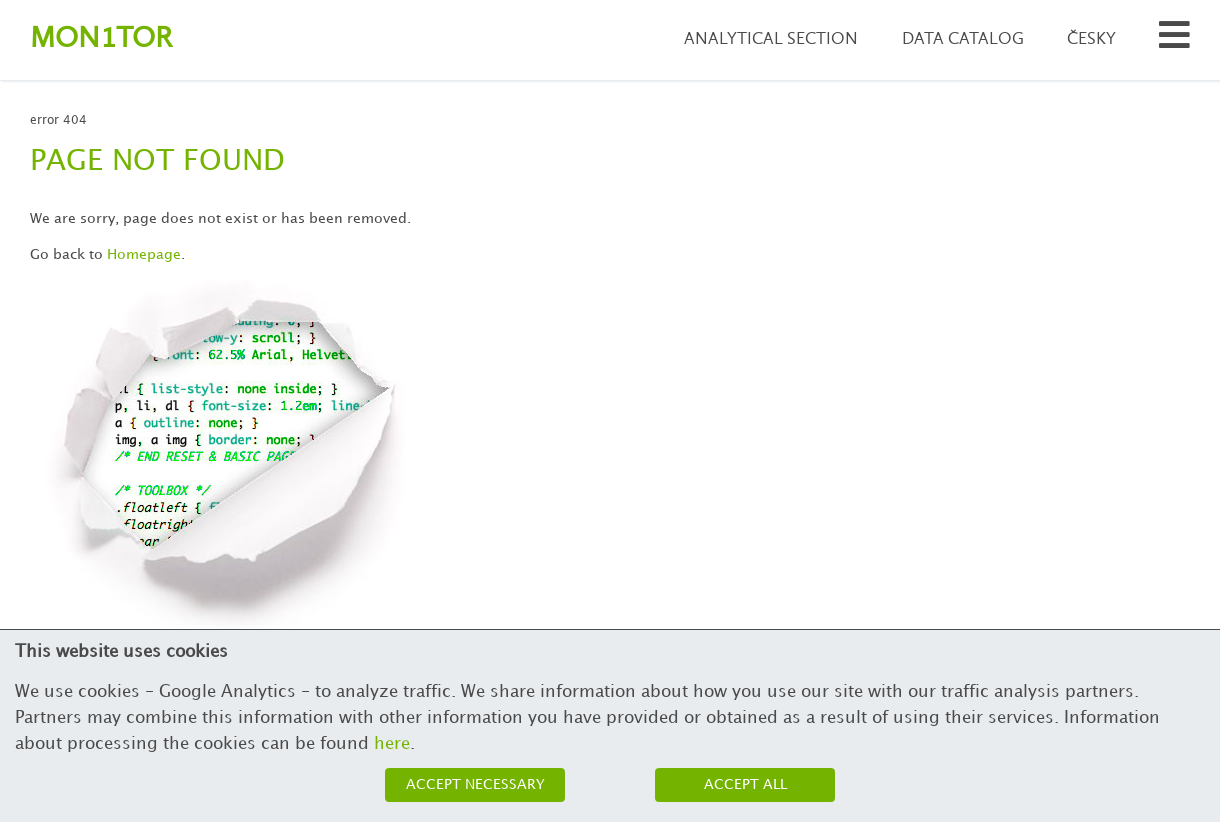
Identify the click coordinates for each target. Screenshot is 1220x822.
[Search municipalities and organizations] (1174, 40)
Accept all (745, 784)
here (392, 744)
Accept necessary (475, 784)
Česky (1091, 39)
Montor (101, 39)
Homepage (144, 254)
